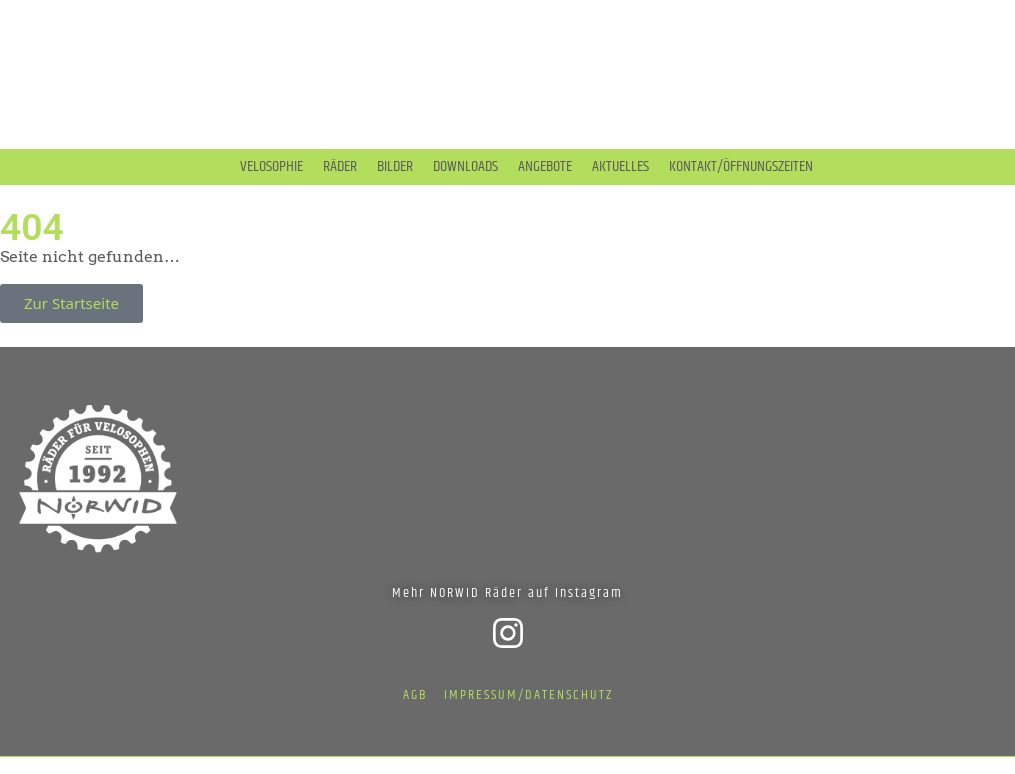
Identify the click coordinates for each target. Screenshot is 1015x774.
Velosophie (271, 167)
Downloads (465, 167)
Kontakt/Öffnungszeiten (741, 167)
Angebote (545, 167)
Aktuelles (620, 167)
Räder (340, 167)
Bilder (395, 167)
